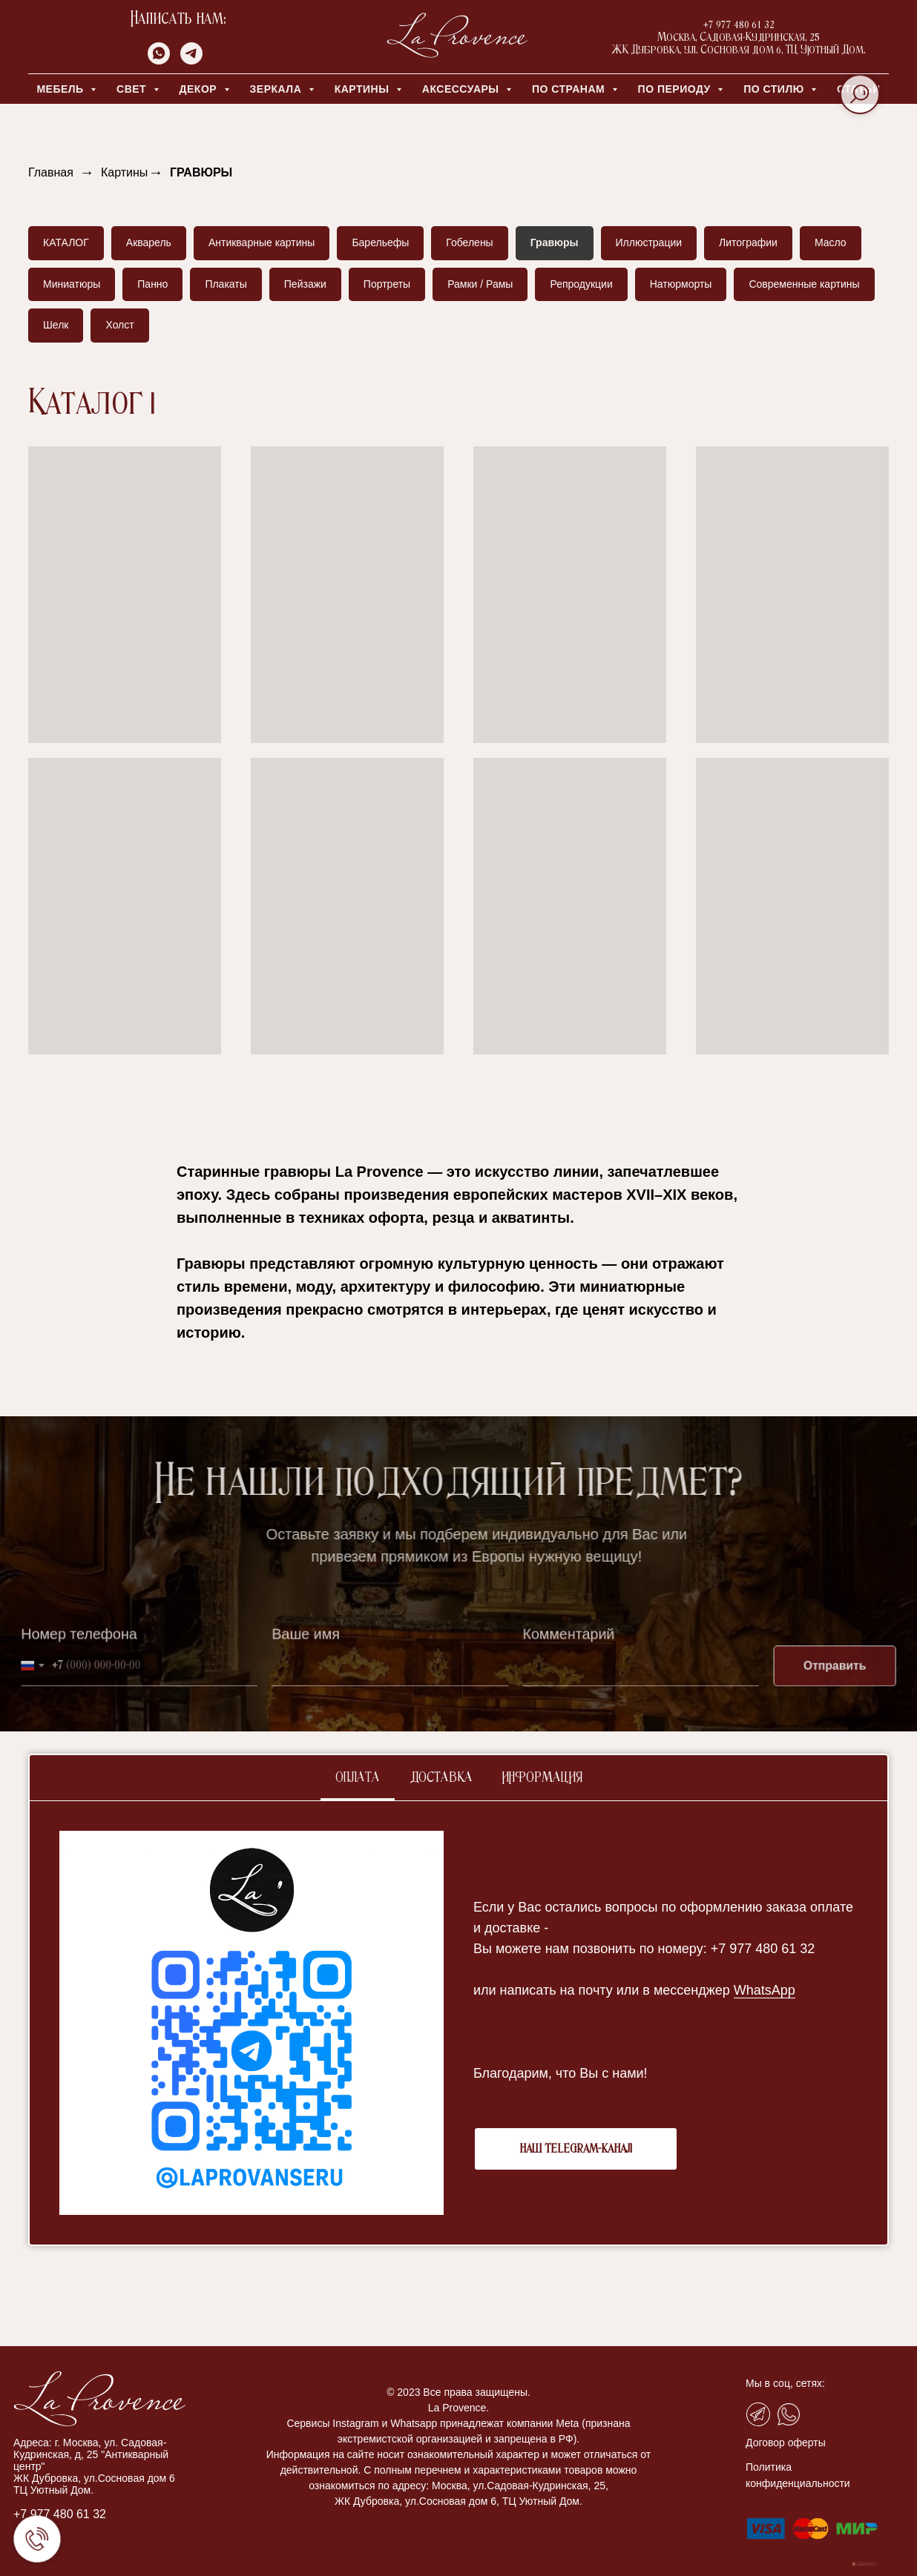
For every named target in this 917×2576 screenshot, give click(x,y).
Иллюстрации (649, 242)
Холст (119, 325)
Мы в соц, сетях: (785, 2383)
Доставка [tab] (441, 1778)
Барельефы (380, 242)
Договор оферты (786, 2442)
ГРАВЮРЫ (201, 172)
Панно (152, 284)
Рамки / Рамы (480, 284)
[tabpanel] (458, 2023)
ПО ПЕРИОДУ (676, 89)
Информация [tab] (542, 1778)
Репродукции (581, 284)
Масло (831, 242)
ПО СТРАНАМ (570, 89)
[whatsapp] (159, 60)
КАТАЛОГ (66, 242)
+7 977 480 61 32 (59, 2514)
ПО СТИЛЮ (775, 89)
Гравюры (554, 242)
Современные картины (804, 284)
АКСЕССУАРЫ (462, 89)
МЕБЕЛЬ (61, 89)
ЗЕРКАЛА (277, 89)
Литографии (748, 242)
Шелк (55, 325)
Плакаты (225, 284)
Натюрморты (681, 284)
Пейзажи (305, 284)
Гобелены (469, 242)
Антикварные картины (261, 242)
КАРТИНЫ (363, 89)
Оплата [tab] (357, 1778)
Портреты (387, 284)
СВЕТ (133, 89)
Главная (50, 172)
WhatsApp (764, 1990)
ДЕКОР (200, 89)
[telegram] (191, 60)
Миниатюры (71, 284)
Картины (124, 172)
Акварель (148, 242)
